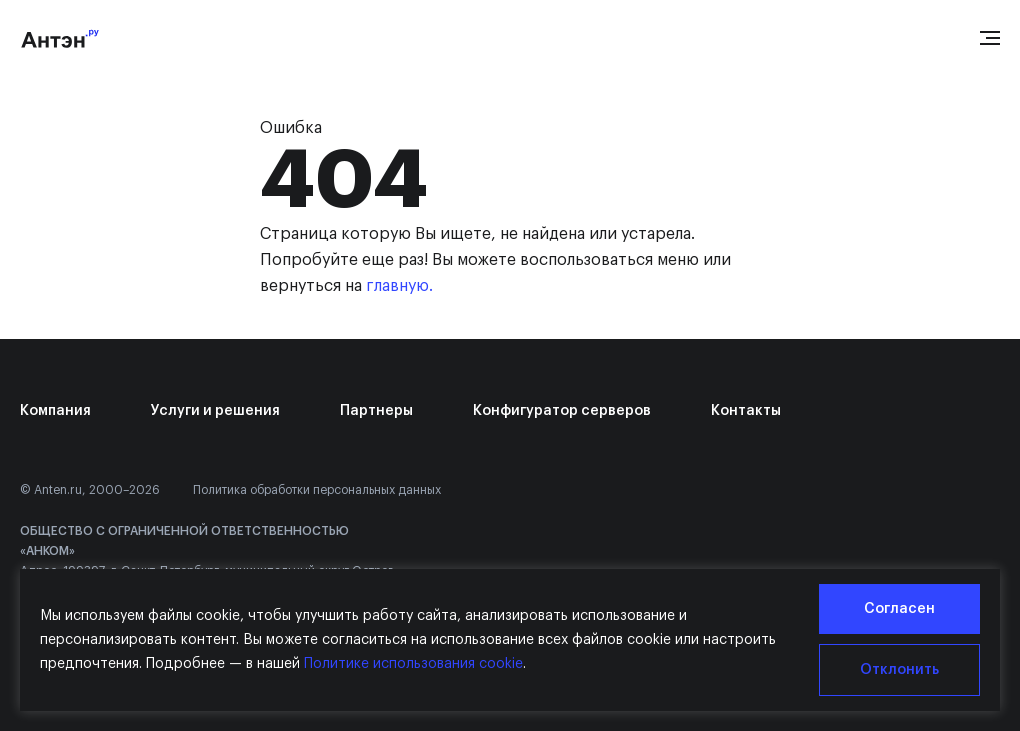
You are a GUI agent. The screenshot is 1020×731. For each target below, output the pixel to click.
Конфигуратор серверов (562, 411)
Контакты (746, 411)
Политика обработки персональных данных (317, 490)
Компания (55, 411)
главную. (399, 286)
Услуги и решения (215, 411)
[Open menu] (990, 38)
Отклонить (899, 670)
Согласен (899, 609)
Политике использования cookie (413, 664)
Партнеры (376, 411)
